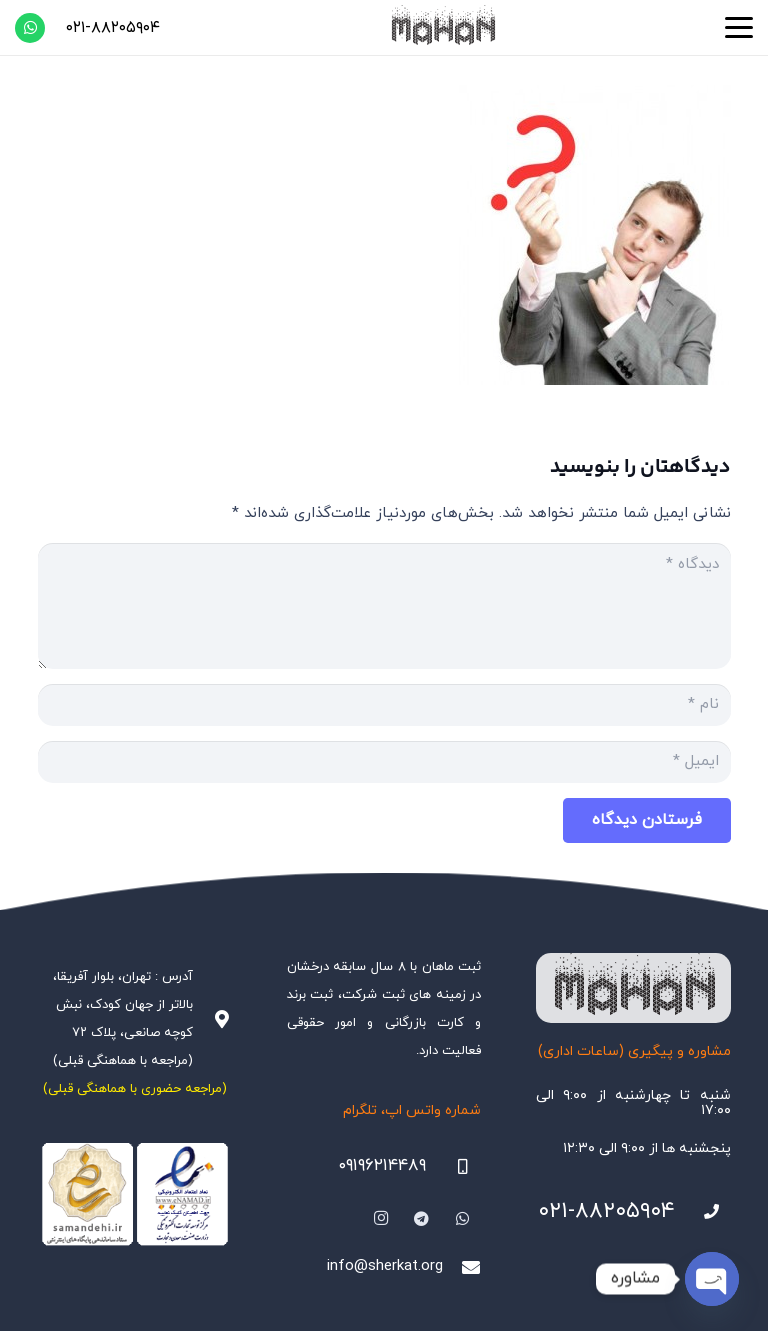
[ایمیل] (384, 762)
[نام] (384, 705)
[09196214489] (454, 1167)
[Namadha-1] (135, 1194)
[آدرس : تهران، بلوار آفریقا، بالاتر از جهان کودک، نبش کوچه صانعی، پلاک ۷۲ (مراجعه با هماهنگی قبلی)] (212, 1019)
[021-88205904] (703, 1212)
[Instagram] (382, 1219)
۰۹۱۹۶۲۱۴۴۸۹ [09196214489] (382, 1166)
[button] (739, 28)
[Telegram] (422, 1219)
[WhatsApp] (30, 28)
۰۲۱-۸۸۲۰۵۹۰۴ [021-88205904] (606, 1211)
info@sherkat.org (385, 1266)
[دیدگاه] (384, 606)
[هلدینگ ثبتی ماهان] (442, 27)
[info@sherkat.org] (462, 1267)
